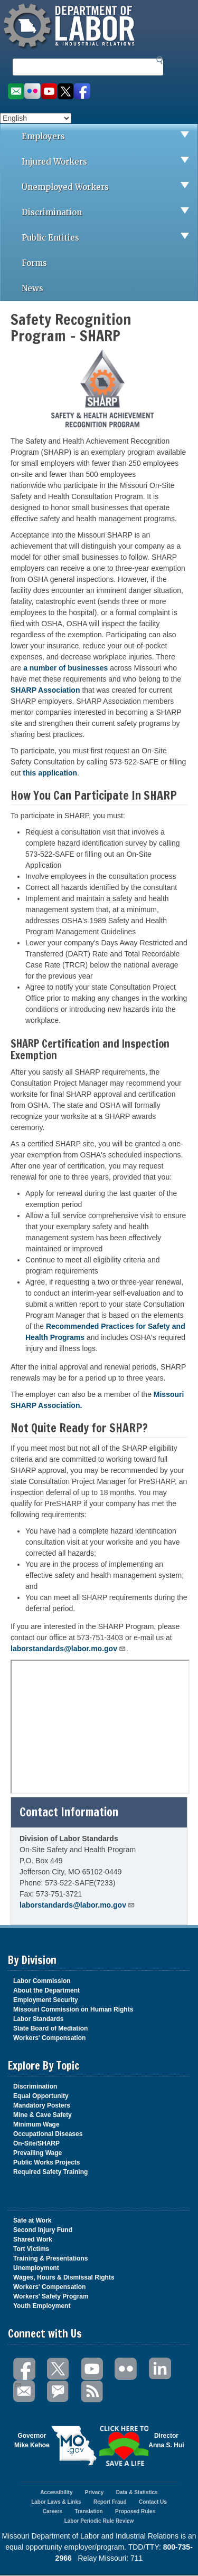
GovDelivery (58, 2391)
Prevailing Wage (37, 2153)
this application (50, 773)
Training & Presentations (50, 2258)
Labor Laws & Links (56, 2502)
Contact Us (153, 2502)
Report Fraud (110, 2502)
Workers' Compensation (49, 2038)
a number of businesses (65, 668)
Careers (52, 2511)
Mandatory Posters (41, 2105)
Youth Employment (41, 2306)
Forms (34, 263)
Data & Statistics (137, 2492)
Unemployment (36, 2268)
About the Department (46, 1990)
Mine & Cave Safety (42, 2115)
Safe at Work (32, 2220)
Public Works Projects (46, 2162)
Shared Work (32, 2239)
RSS (92, 2391)
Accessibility (56, 2492)
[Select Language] (35, 118)
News (32, 288)
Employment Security (45, 2000)
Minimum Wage (36, 2124)
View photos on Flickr (32, 91)
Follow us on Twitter (66, 91)
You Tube (92, 2369)
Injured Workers (109, 162)
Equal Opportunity (41, 2096)
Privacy (94, 2492)
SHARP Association (46, 690)
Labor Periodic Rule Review (99, 2521)
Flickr (126, 2369)
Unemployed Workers (109, 187)
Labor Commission (42, 1981)
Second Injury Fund (42, 2230)
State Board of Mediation (50, 2028)
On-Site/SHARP (36, 2143)
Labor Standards (38, 2019)
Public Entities (109, 238)
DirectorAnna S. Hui (166, 2440)
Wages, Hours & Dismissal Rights (64, 2277)
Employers (109, 136)
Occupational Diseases (47, 2134)
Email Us (17, 2384)
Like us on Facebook (82, 91)
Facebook (24, 2369)
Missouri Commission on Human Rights (73, 2009)
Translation (88, 2511)
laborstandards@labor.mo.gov (68, 1648)
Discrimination (109, 212)
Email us (15, 91)
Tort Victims (31, 2249)
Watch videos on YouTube (49, 91)
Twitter (58, 2369)
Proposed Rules (135, 2511)
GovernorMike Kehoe (32, 2440)
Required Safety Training (50, 2172)
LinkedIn (160, 2369)
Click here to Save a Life (124, 2445)
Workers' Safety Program (51, 2296)
